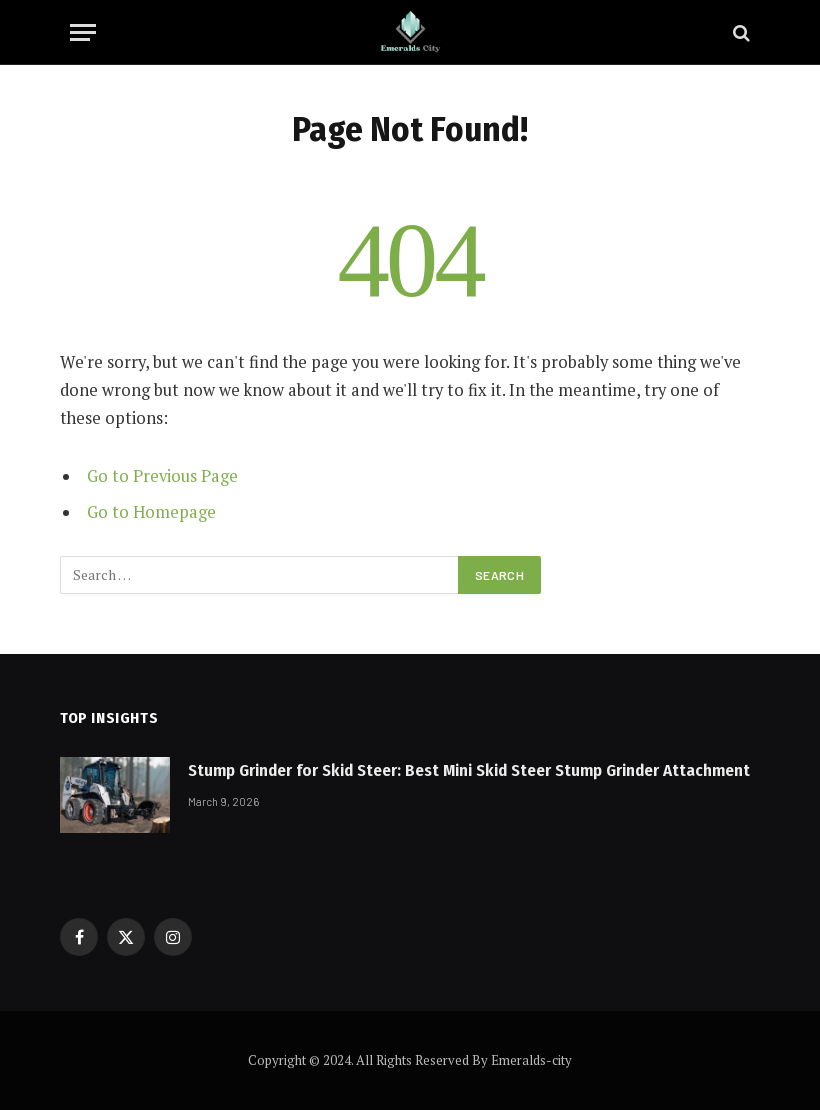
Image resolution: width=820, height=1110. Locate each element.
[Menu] (83, 32)
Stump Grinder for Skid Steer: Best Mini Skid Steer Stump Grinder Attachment (469, 770)
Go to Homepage (151, 512)
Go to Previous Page (162, 476)
